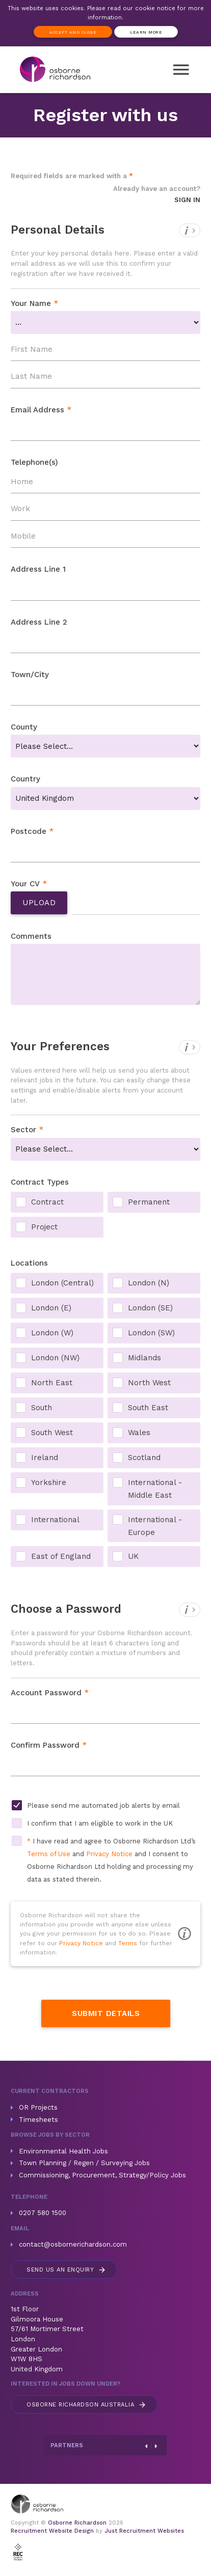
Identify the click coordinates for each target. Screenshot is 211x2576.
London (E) (51, 1307)
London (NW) (55, 1357)
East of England (61, 1556)
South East (148, 1407)
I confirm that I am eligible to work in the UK (100, 1823)
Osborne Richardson (77, 2522)
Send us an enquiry (67, 2270)
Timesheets (38, 2119)
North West (149, 1382)
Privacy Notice (109, 1854)
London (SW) (151, 1332)
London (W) (52, 1332)
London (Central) (62, 1282)
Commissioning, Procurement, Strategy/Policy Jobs (102, 2175)
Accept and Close (72, 32)
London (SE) (150, 1307)
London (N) (148, 1282)
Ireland (44, 1457)
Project (44, 1226)
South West (52, 1432)
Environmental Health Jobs (63, 2151)
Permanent (149, 1202)
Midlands (144, 1357)
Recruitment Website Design (52, 2531)
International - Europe (155, 1520)
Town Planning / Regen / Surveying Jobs (84, 2163)
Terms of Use (48, 1854)
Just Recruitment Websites (144, 2531)
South (41, 1407)
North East (51, 1382)
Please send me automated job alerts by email (103, 1805)
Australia (87, 2405)
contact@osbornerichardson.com (73, 2244)
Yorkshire (48, 1482)
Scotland (144, 1457)
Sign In (187, 200)
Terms (127, 1943)
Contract (47, 1202)
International (55, 1519)
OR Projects (38, 2107)
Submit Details (106, 2013)
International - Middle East (155, 1483)
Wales (139, 1432)
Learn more (146, 32)
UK (133, 1556)
